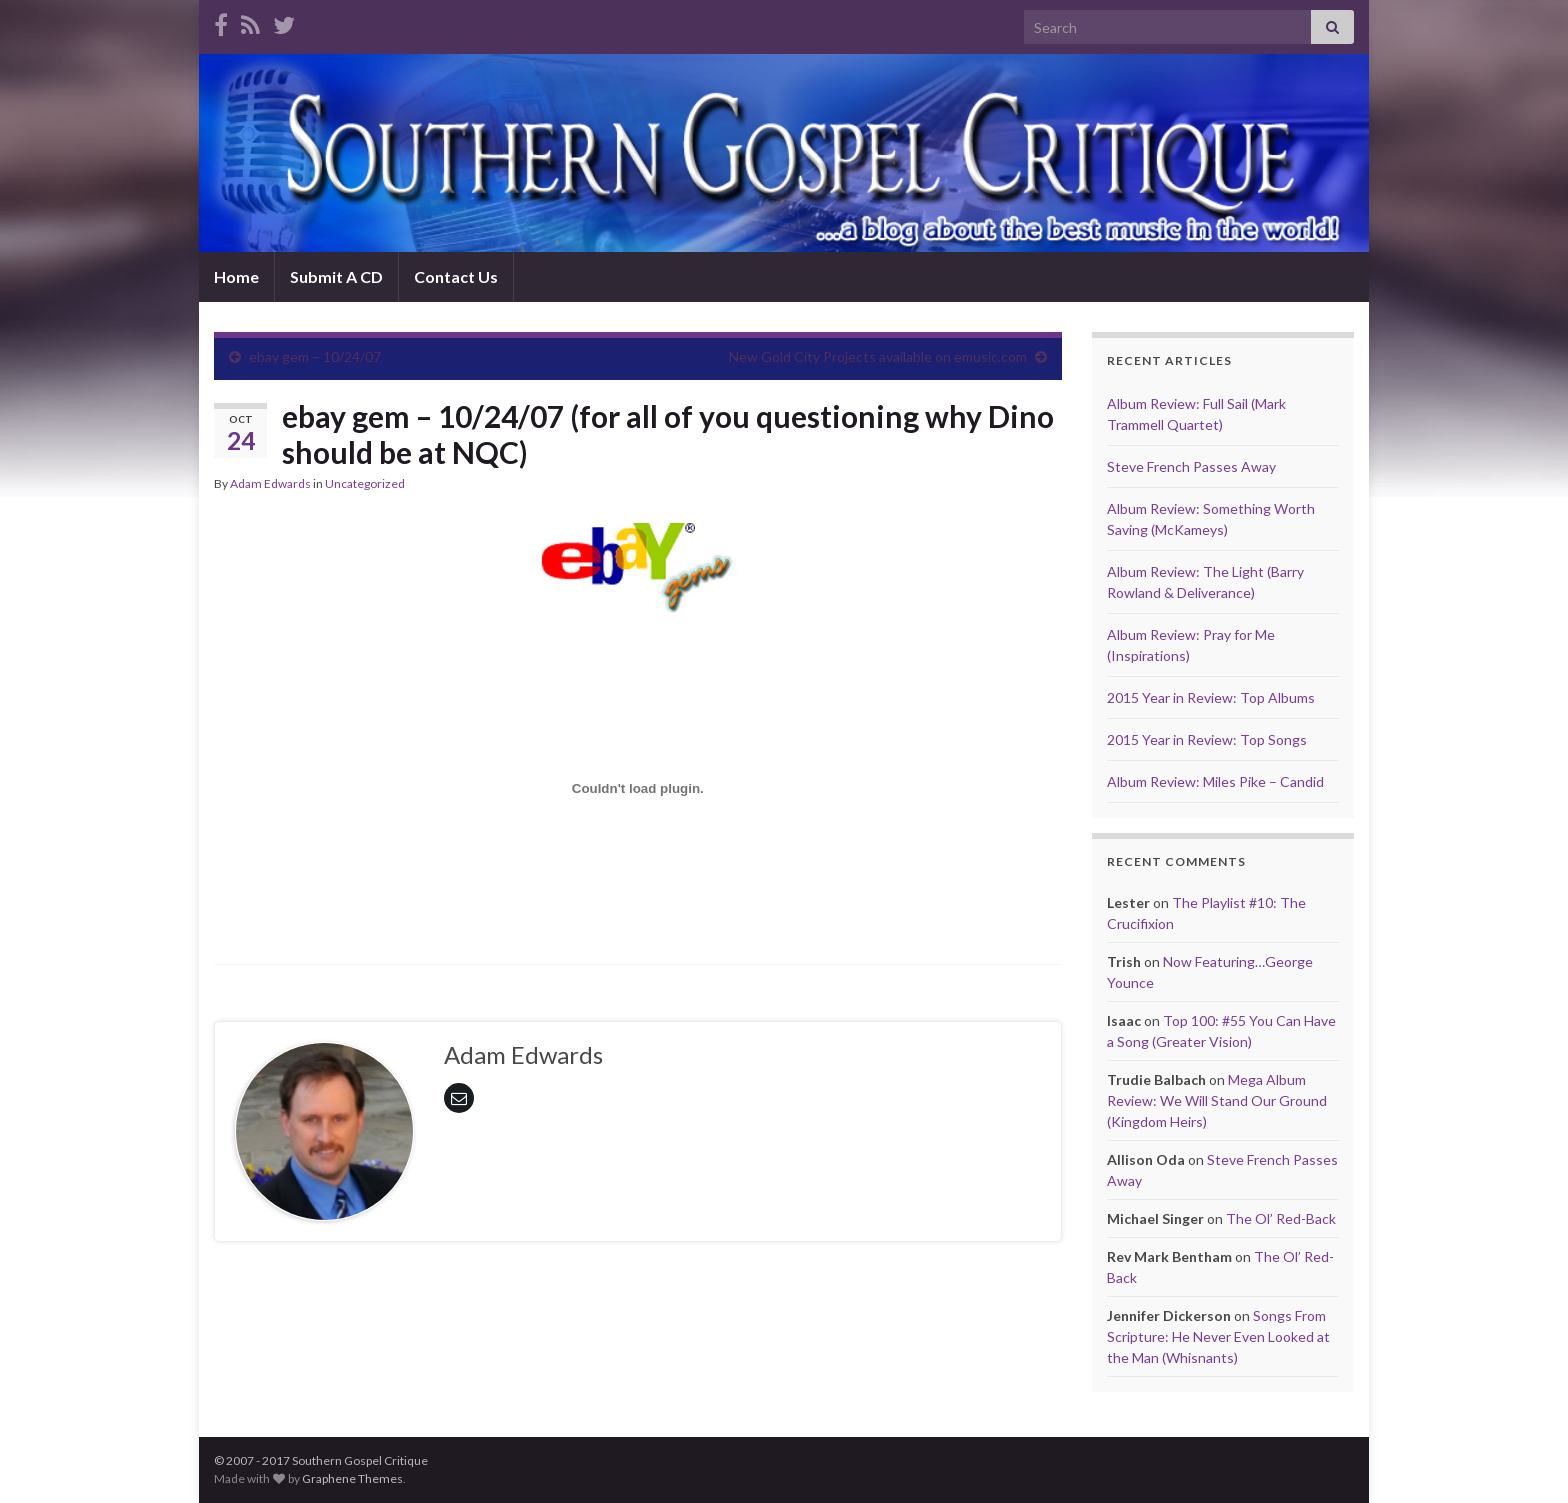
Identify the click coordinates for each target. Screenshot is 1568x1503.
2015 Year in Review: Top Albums (1211, 697)
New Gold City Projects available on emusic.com (878, 356)
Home (236, 276)
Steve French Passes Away (1191, 466)
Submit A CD (336, 276)
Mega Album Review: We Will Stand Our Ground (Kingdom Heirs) (1217, 1100)
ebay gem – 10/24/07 (315, 356)
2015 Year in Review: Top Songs (1207, 739)
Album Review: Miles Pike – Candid (1215, 781)
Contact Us (456, 276)
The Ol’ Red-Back (1281, 1218)
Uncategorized (365, 483)
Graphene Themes (352, 1478)
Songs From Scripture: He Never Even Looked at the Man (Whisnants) (1218, 1336)
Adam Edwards (270, 483)
